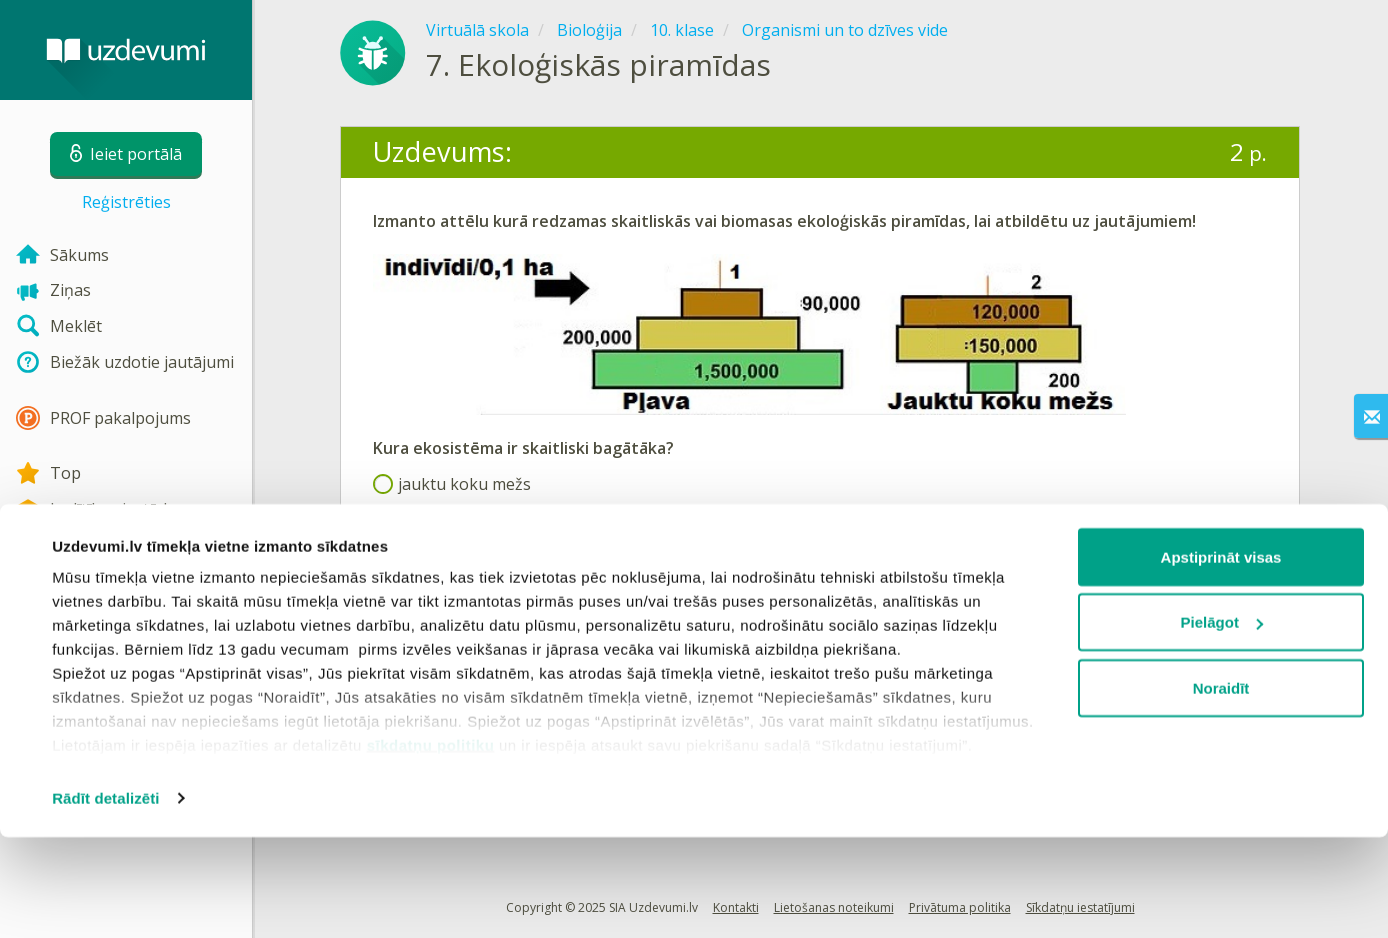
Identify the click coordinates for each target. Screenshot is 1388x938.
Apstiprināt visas (1221, 657)
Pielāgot (1222, 723)
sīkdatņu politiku (431, 845)
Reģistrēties (126, 202)
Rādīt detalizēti (105, 898)
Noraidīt (1221, 788)
